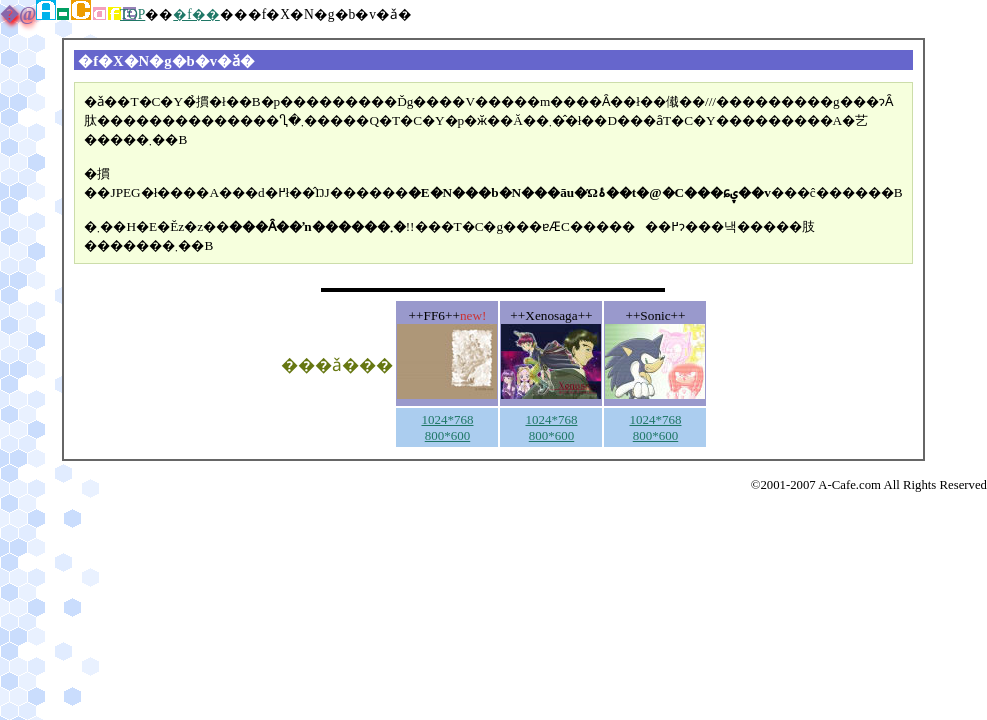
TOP (132, 14)
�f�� (196, 14)
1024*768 (447, 419)
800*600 (448, 435)
